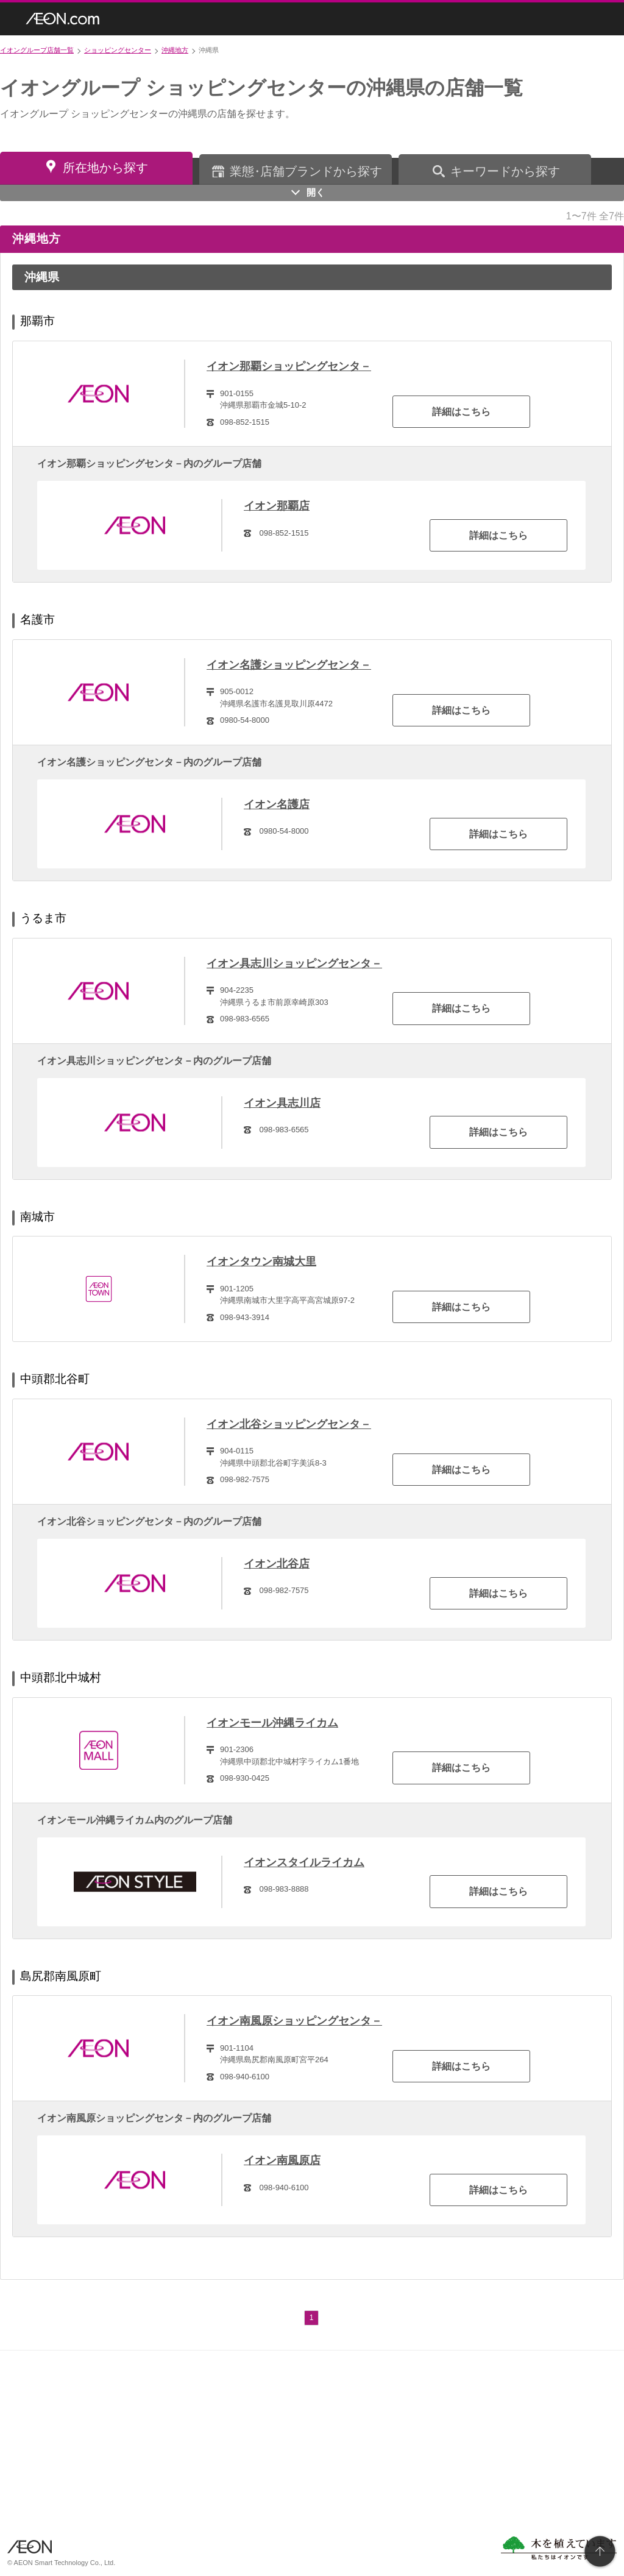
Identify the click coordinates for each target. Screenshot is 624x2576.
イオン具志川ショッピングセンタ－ (294, 963)
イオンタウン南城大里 (261, 1261)
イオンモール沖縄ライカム (272, 1723)
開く (316, 192)
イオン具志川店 (282, 1103)
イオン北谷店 (277, 1564)
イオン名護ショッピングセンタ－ (289, 665)
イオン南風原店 (282, 2160)
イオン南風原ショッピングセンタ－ (294, 2021)
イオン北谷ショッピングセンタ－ (289, 1424)
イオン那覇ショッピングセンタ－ (289, 366)
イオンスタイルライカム (304, 1862)
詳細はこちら (461, 411)
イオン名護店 (277, 804)
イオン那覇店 (277, 506)
